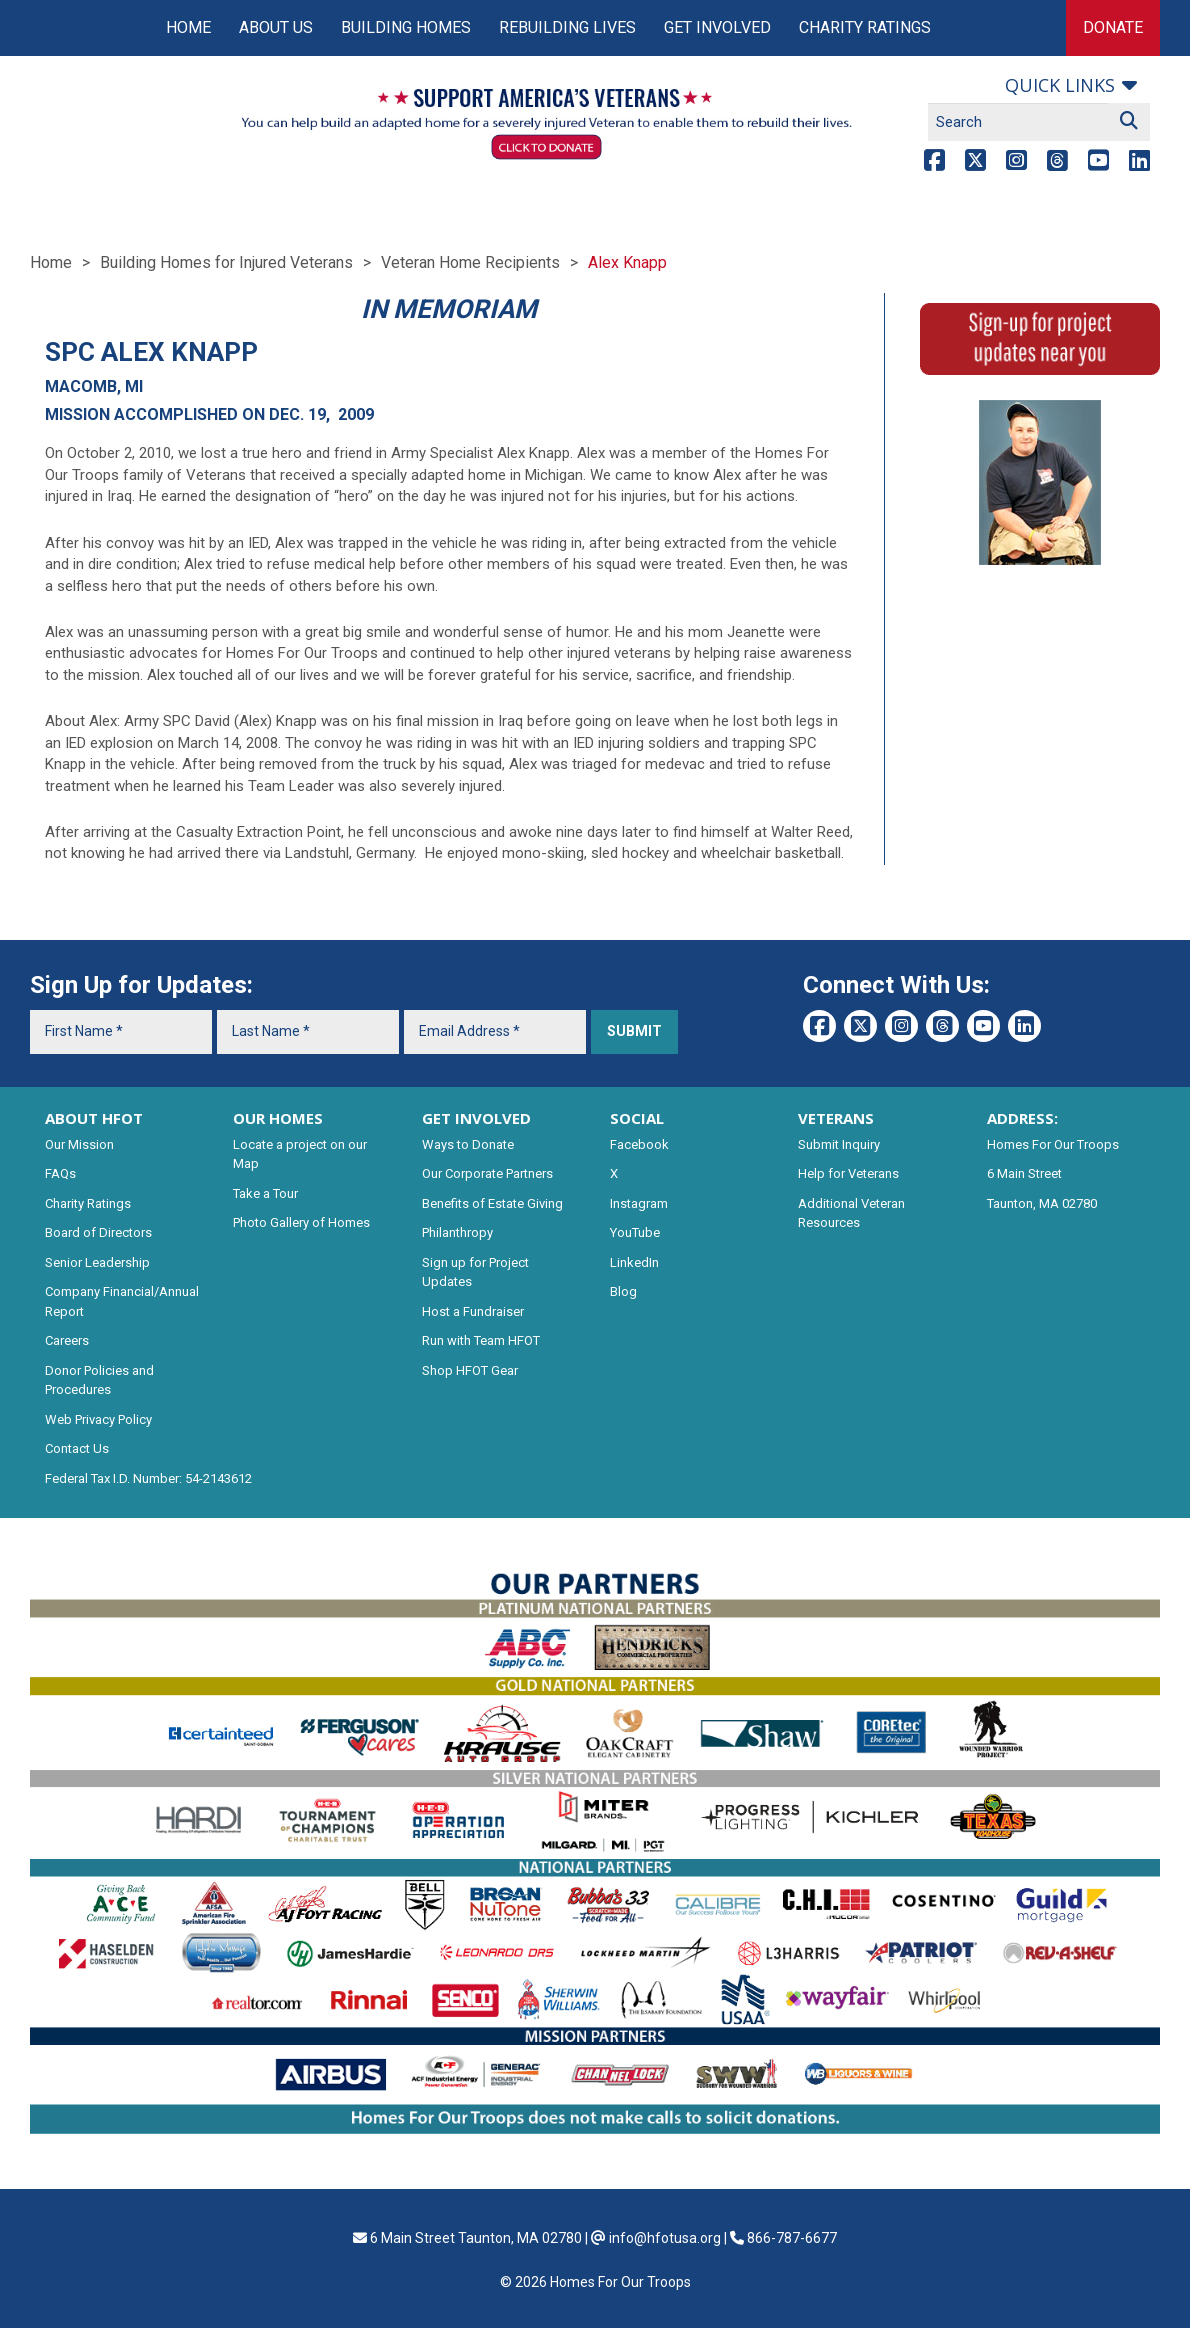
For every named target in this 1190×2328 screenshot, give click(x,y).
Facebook (639, 1144)
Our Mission (79, 1144)
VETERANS (836, 1118)
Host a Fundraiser (473, 1311)
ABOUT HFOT (94, 1118)
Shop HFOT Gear (470, 1370)
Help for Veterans (848, 1173)
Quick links (1060, 85)
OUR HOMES (278, 1118)
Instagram (639, 1203)
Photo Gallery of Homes (301, 1222)
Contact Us (77, 1448)
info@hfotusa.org (665, 2238)
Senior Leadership (97, 1262)
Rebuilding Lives (567, 27)
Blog (623, 1291)
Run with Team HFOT (481, 1340)
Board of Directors (98, 1232)
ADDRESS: (1022, 1118)
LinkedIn (634, 1262)
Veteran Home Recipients (470, 262)
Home (188, 27)
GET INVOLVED (476, 1118)
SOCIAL (637, 1118)
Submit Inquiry (839, 1144)
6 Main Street (1024, 1173)
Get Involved (717, 27)
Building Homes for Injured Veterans (226, 262)
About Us (276, 27)
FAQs (60, 1173)
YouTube (635, 1232)
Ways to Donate (468, 1144)
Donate (1113, 27)
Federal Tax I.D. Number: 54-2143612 (148, 1478)
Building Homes (406, 27)
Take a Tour (265, 1193)
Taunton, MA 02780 (1042, 1203)
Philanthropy (457, 1232)
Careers (67, 1340)
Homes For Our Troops (1053, 1144)
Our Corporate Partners (487, 1173)
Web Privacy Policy (98, 1419)
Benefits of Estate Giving (492, 1203)
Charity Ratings (865, 27)
